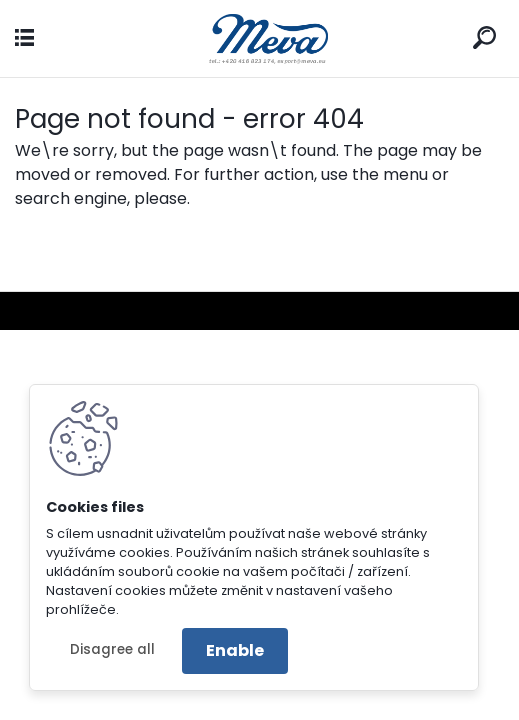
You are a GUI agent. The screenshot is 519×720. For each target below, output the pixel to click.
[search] (484, 37)
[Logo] (260, 38)
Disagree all (112, 649)
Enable (235, 650)
